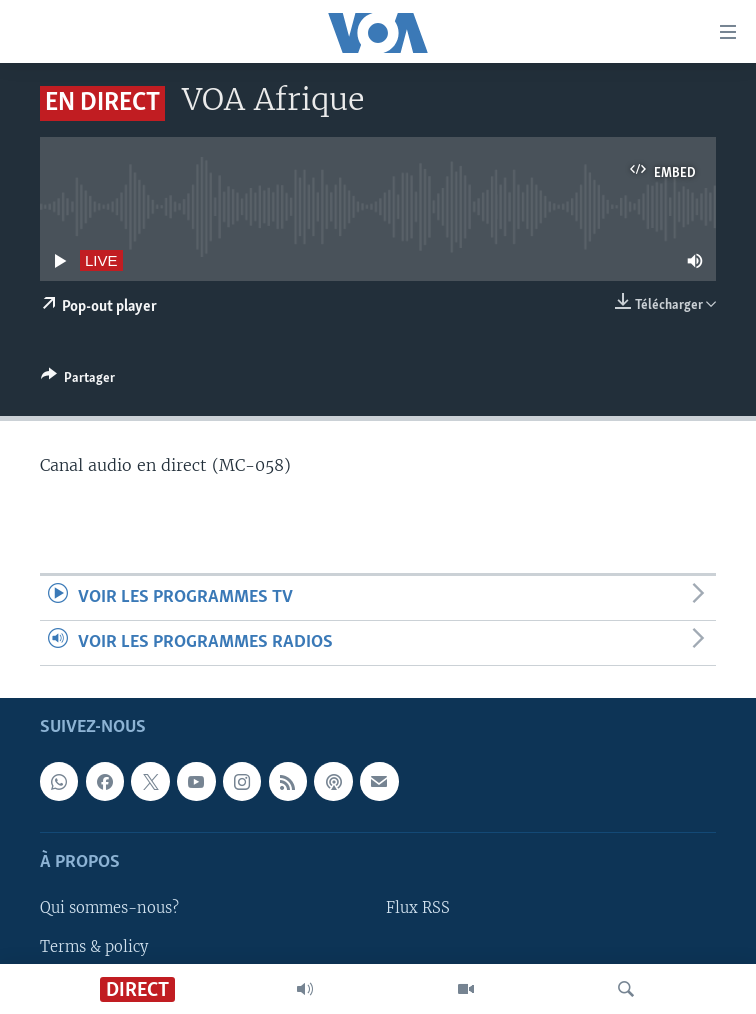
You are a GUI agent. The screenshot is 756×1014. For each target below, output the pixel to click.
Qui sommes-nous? (109, 909)
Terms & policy (94, 947)
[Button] (78, 381)
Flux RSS (418, 909)
